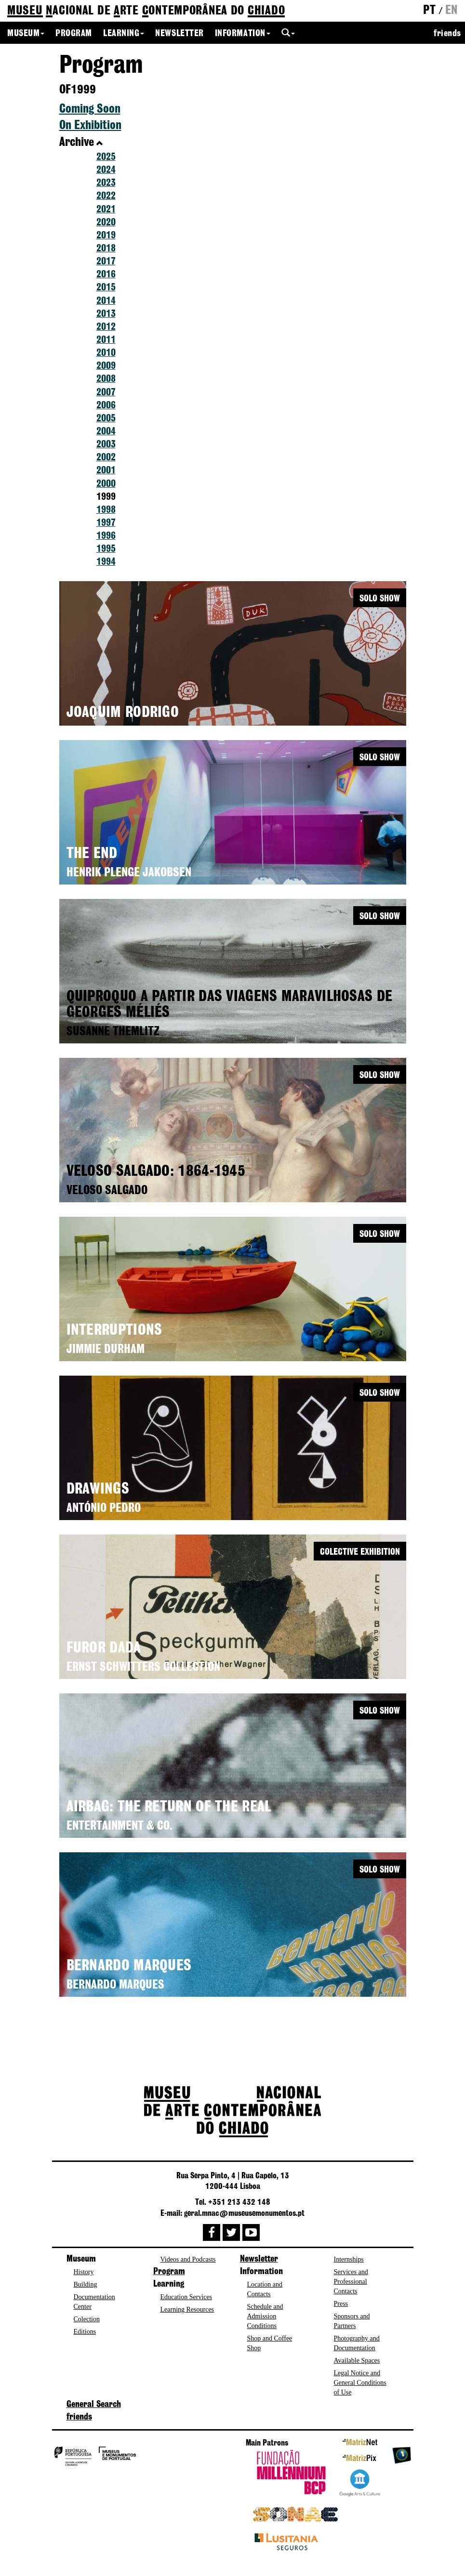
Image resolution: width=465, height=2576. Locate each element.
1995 (106, 549)
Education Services (186, 2297)
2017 (106, 261)
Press (341, 2303)
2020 (106, 222)
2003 (106, 444)
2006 (106, 405)
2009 (106, 366)
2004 (106, 431)
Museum (25, 33)
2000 (106, 484)
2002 (106, 457)
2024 (106, 170)
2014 (106, 301)
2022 (106, 196)
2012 (106, 327)
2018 (106, 248)
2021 (106, 209)
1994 (106, 562)
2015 (106, 287)
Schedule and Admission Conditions (265, 2316)
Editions (85, 2331)
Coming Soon (89, 109)
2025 (106, 157)
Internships (349, 2259)
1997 (106, 523)
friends (447, 33)
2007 (106, 392)
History (84, 2272)
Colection (87, 2319)
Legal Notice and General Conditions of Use (360, 2382)
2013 (106, 314)
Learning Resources (187, 2309)
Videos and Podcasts (188, 2259)
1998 (106, 510)
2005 (106, 418)
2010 (106, 353)
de (146, 11)
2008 (106, 379)
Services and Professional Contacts (351, 2281)
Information (242, 33)
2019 (106, 235)
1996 (106, 536)
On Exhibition (90, 125)
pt (429, 10)
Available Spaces (357, 2360)
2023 (106, 183)
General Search (93, 2404)
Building (85, 2284)
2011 (106, 340)
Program (73, 33)
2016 (106, 274)
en (451, 10)
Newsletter (179, 33)
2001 (106, 470)
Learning (123, 33)
